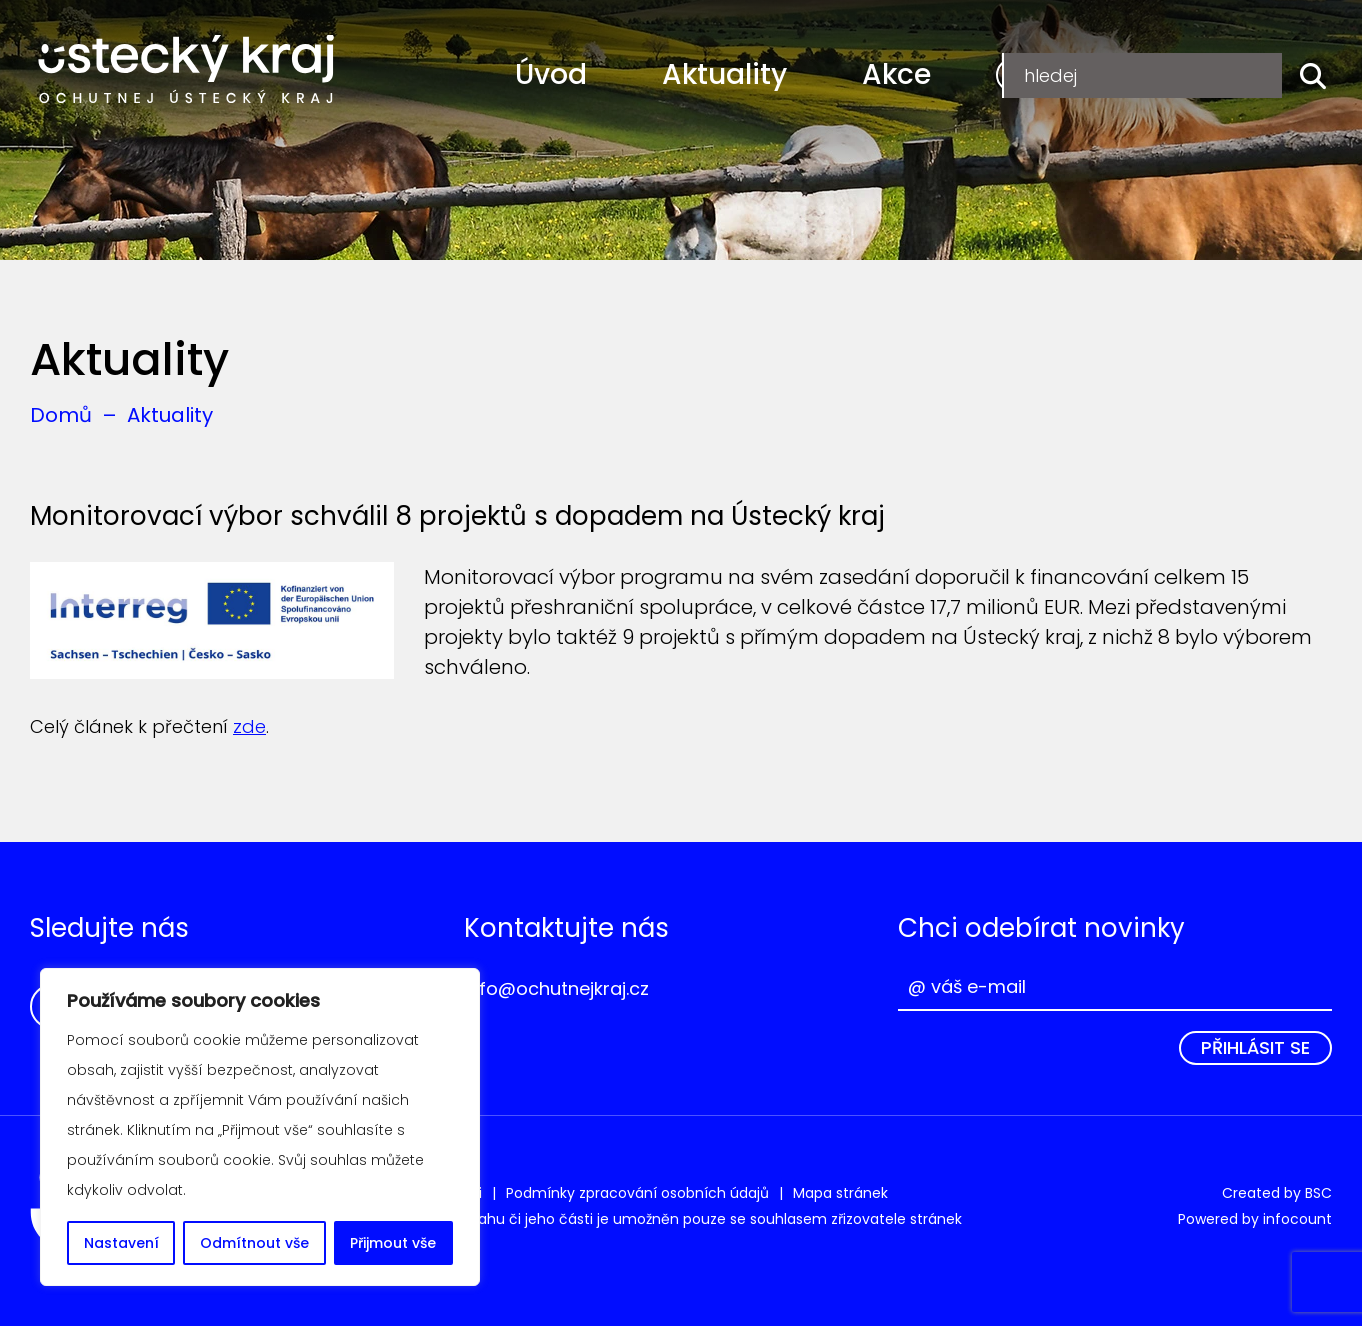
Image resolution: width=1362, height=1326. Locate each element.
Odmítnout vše (254, 1243)
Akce (896, 74)
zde (249, 726)
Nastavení (121, 1243)
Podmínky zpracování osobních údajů (637, 1193)
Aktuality (724, 74)
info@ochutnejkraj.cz (556, 988)
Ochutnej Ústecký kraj (186, 70)
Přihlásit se (1255, 1047)
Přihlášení (1217, 74)
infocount (1297, 1219)
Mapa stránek (840, 1193)
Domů (61, 415)
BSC (1318, 1193)
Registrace (1066, 74)
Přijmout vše (393, 1243)
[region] (260, 1127)
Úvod (551, 74)
